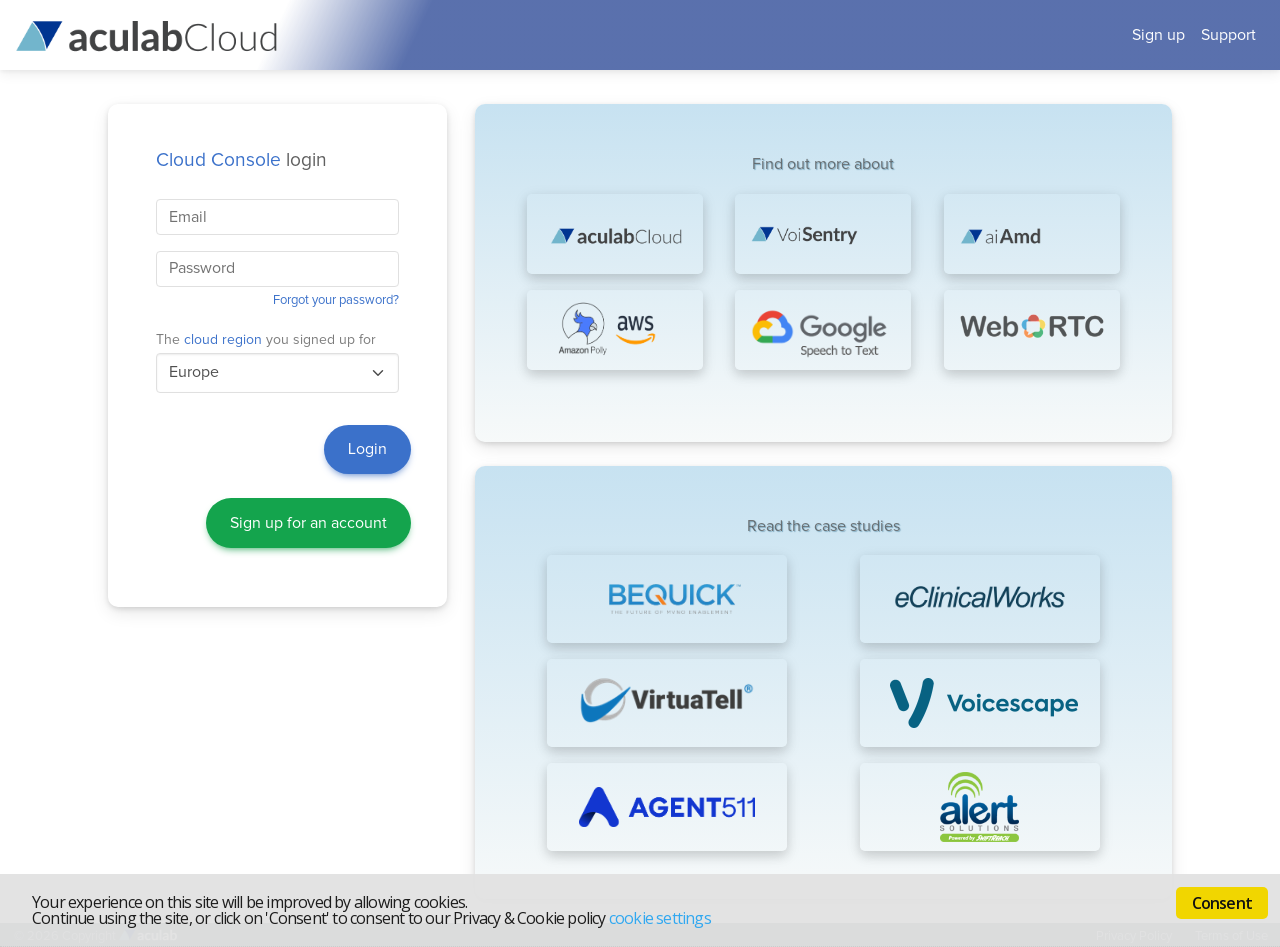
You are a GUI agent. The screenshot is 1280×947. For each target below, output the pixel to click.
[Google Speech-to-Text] (823, 330)
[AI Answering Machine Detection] (1032, 234)
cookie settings (660, 918)
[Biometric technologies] (823, 234)
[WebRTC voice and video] (1032, 330)
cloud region (223, 340)
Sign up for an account (308, 523)
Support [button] (1228, 35)
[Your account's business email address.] (277, 217)
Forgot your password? (336, 300)
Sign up (1158, 35)
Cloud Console (218, 160)
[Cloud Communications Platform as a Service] (615, 234)
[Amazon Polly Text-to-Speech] (615, 330)
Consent (1222, 903)
